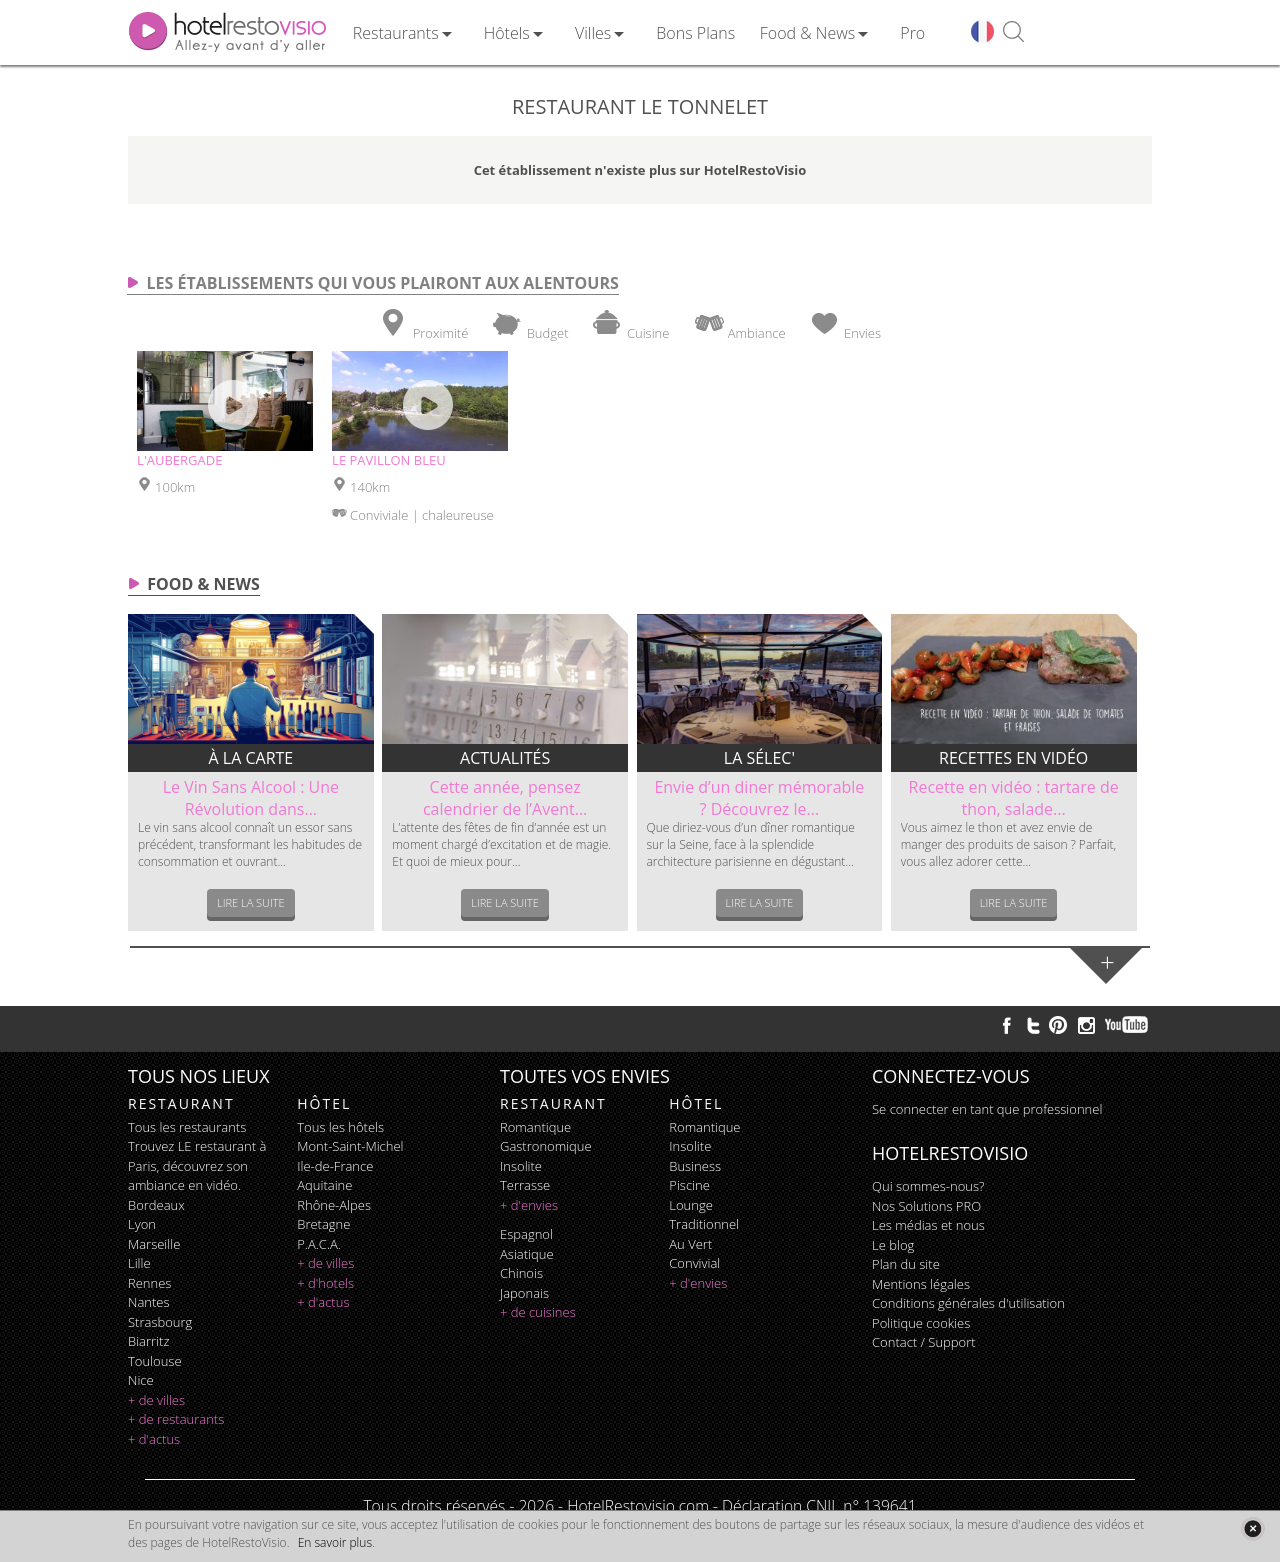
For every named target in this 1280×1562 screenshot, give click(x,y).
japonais (524, 1293)
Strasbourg (160, 1322)
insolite (521, 1166)
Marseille (154, 1244)
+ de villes (156, 1400)
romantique (535, 1127)
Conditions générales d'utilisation (968, 1303)
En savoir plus (335, 1542)
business (695, 1166)
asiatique (527, 1254)
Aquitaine (324, 1185)
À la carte (251, 758)
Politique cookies (921, 1323)
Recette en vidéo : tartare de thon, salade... (1014, 798)
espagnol (526, 1234)
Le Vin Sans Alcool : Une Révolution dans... (251, 798)
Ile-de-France (335, 1166)
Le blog (893, 1245)
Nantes (148, 1302)
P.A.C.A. (319, 1244)
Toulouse (155, 1361)
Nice (141, 1380)
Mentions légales (921, 1284)
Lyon (142, 1224)
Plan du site (906, 1264)
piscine (689, 1185)
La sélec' (759, 758)
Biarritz (148, 1341)
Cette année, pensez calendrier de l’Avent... (505, 798)
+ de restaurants (176, 1419)
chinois (521, 1273)
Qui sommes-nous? (928, 1186)
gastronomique (546, 1146)
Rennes (149, 1283)
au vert (690, 1244)
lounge (691, 1205)
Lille (139, 1263)
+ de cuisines (538, 1312)
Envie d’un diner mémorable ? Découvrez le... (759, 798)
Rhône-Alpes (334, 1205)
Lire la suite (251, 902)
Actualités (505, 758)
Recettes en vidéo (1013, 758)
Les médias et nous (928, 1225)
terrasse (525, 1185)
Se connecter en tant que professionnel (987, 1109)
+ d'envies (529, 1205)
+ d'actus (154, 1439)
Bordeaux (156, 1205)
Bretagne (323, 1224)
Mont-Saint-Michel (350, 1146)
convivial (694, 1263)
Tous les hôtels (340, 1127)
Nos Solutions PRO (926, 1206)
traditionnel (704, 1224)
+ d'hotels (325, 1283)
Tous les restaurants (187, 1127)
